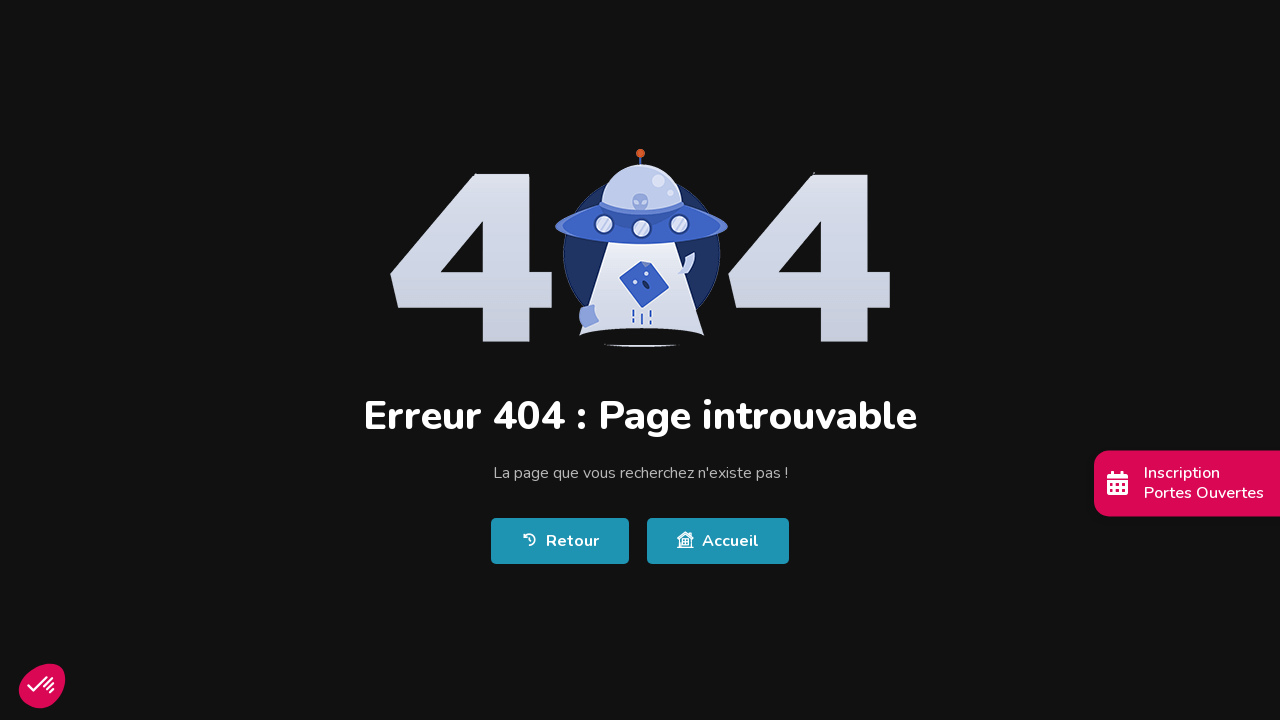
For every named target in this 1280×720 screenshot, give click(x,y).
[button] (42, 686)
